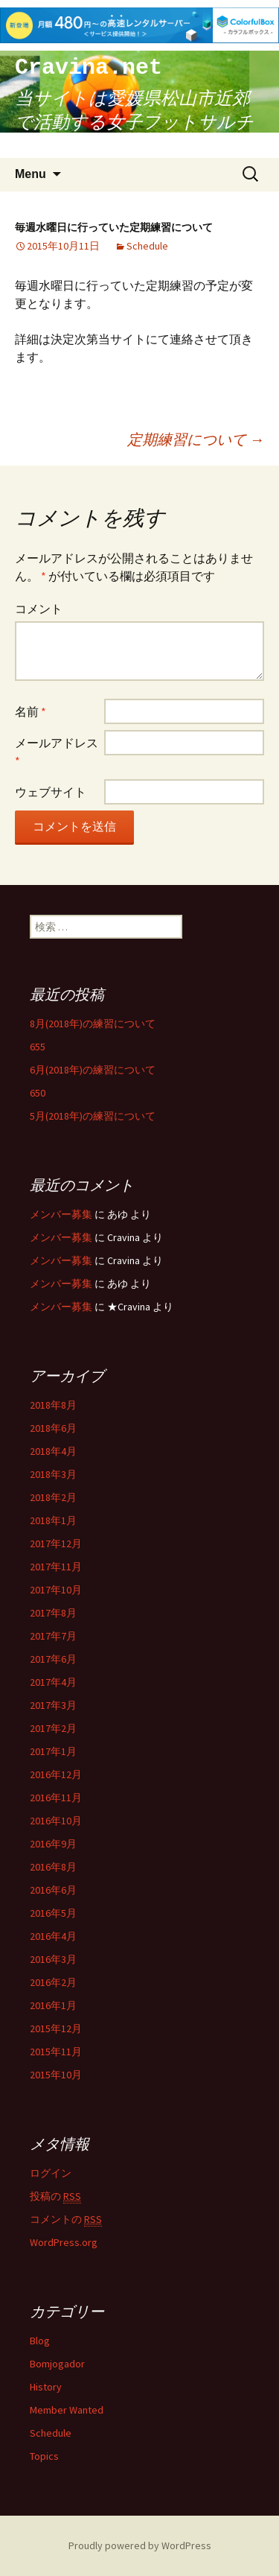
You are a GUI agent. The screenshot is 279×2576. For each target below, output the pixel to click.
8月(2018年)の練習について (92, 1023)
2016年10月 (56, 1820)
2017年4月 (53, 1682)
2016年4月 (53, 1936)
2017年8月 (53, 1612)
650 (37, 1093)
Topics (44, 2456)
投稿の (55, 2196)
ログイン (50, 2173)
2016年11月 (56, 1797)
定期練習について (195, 439)
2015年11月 (56, 2051)
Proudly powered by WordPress (139, 2545)
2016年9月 (53, 1843)
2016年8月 (53, 1867)
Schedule (147, 246)
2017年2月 (53, 1728)
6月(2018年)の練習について (92, 1069)
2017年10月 (56, 1589)
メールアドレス (56, 751)
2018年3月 (53, 1474)
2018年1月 (53, 1520)
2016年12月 (56, 1774)
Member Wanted (66, 2410)
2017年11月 (56, 1566)
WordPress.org (63, 2242)
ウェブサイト (50, 791)
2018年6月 (53, 1428)
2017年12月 (56, 1543)
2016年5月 (53, 1913)
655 (37, 1046)
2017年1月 (53, 1751)
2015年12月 (56, 2028)
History (46, 2386)
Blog (40, 2340)
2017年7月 (53, 1636)
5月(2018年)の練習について (92, 1116)
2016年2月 (53, 1982)
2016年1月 (53, 2005)
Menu (30, 174)
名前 (30, 711)
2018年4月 (53, 1451)
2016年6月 (53, 1890)
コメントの (66, 2219)
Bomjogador (57, 2363)
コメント (38, 608)
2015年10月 (56, 2074)
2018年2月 (53, 1497)
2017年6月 (53, 1659)
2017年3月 (53, 1705)
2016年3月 (53, 1959)
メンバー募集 (61, 1214)
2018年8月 (53, 1405)
